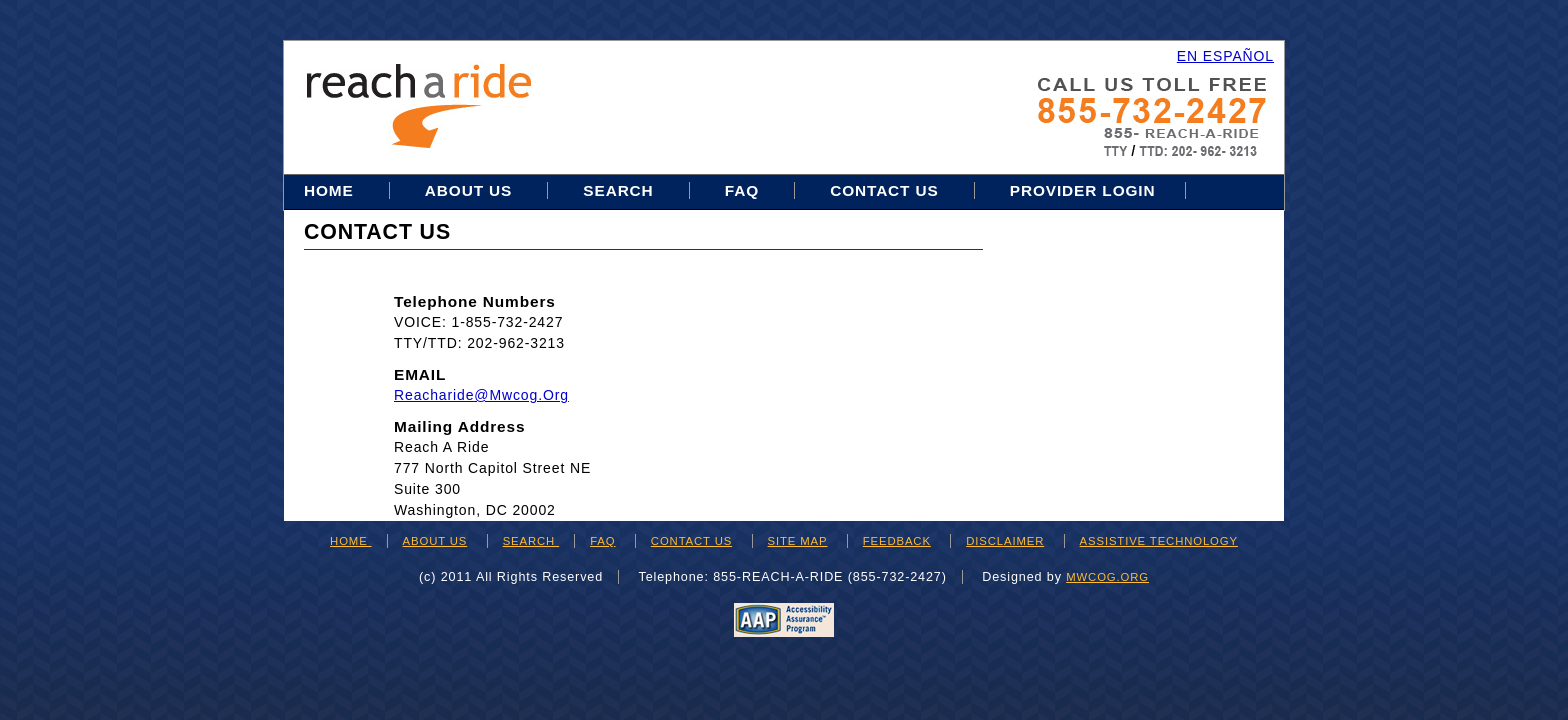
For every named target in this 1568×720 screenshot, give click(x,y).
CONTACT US (691, 541)
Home (331, 190)
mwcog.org (1107, 577)
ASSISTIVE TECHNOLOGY (1159, 541)
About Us (468, 190)
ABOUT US (435, 541)
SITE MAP (798, 541)
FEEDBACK (897, 541)
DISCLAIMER (1005, 541)
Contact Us (884, 190)
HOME (351, 541)
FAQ (742, 190)
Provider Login (1083, 190)
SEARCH (531, 541)
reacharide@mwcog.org (481, 395)
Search (620, 190)
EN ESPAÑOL (1225, 56)
